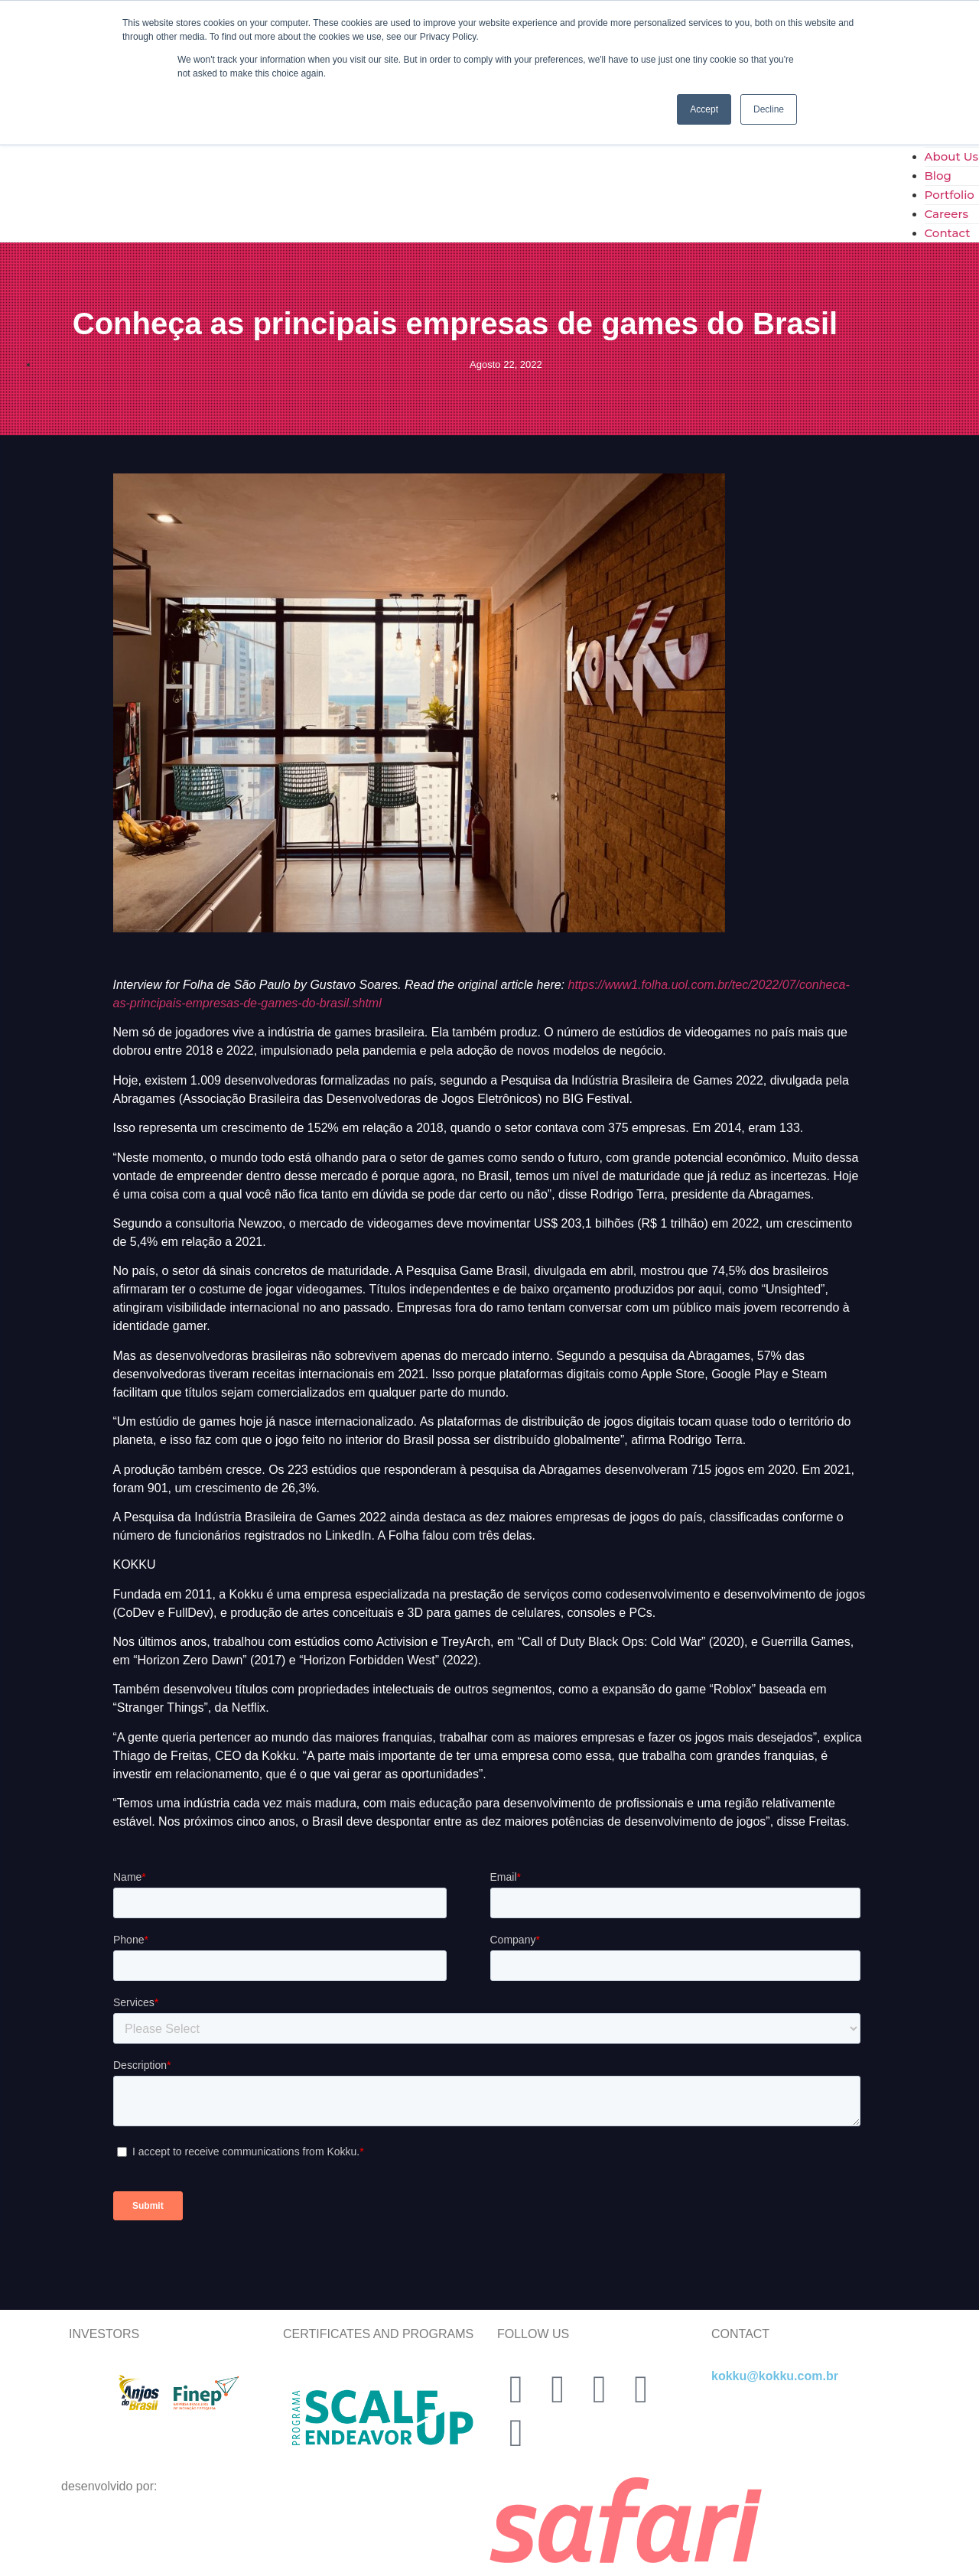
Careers (947, 214)
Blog (938, 175)
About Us (952, 156)
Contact (948, 233)
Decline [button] (768, 109)
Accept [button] (704, 109)
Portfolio (949, 194)
